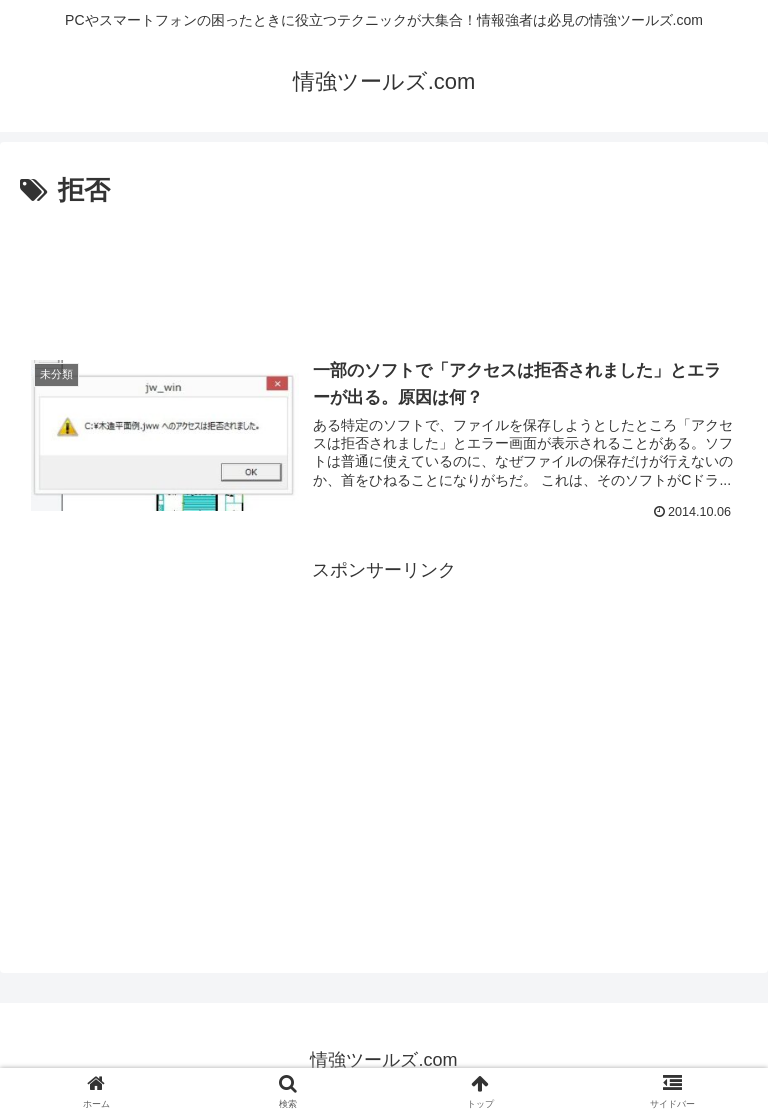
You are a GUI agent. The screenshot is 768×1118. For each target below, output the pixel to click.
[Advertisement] (384, 268)
